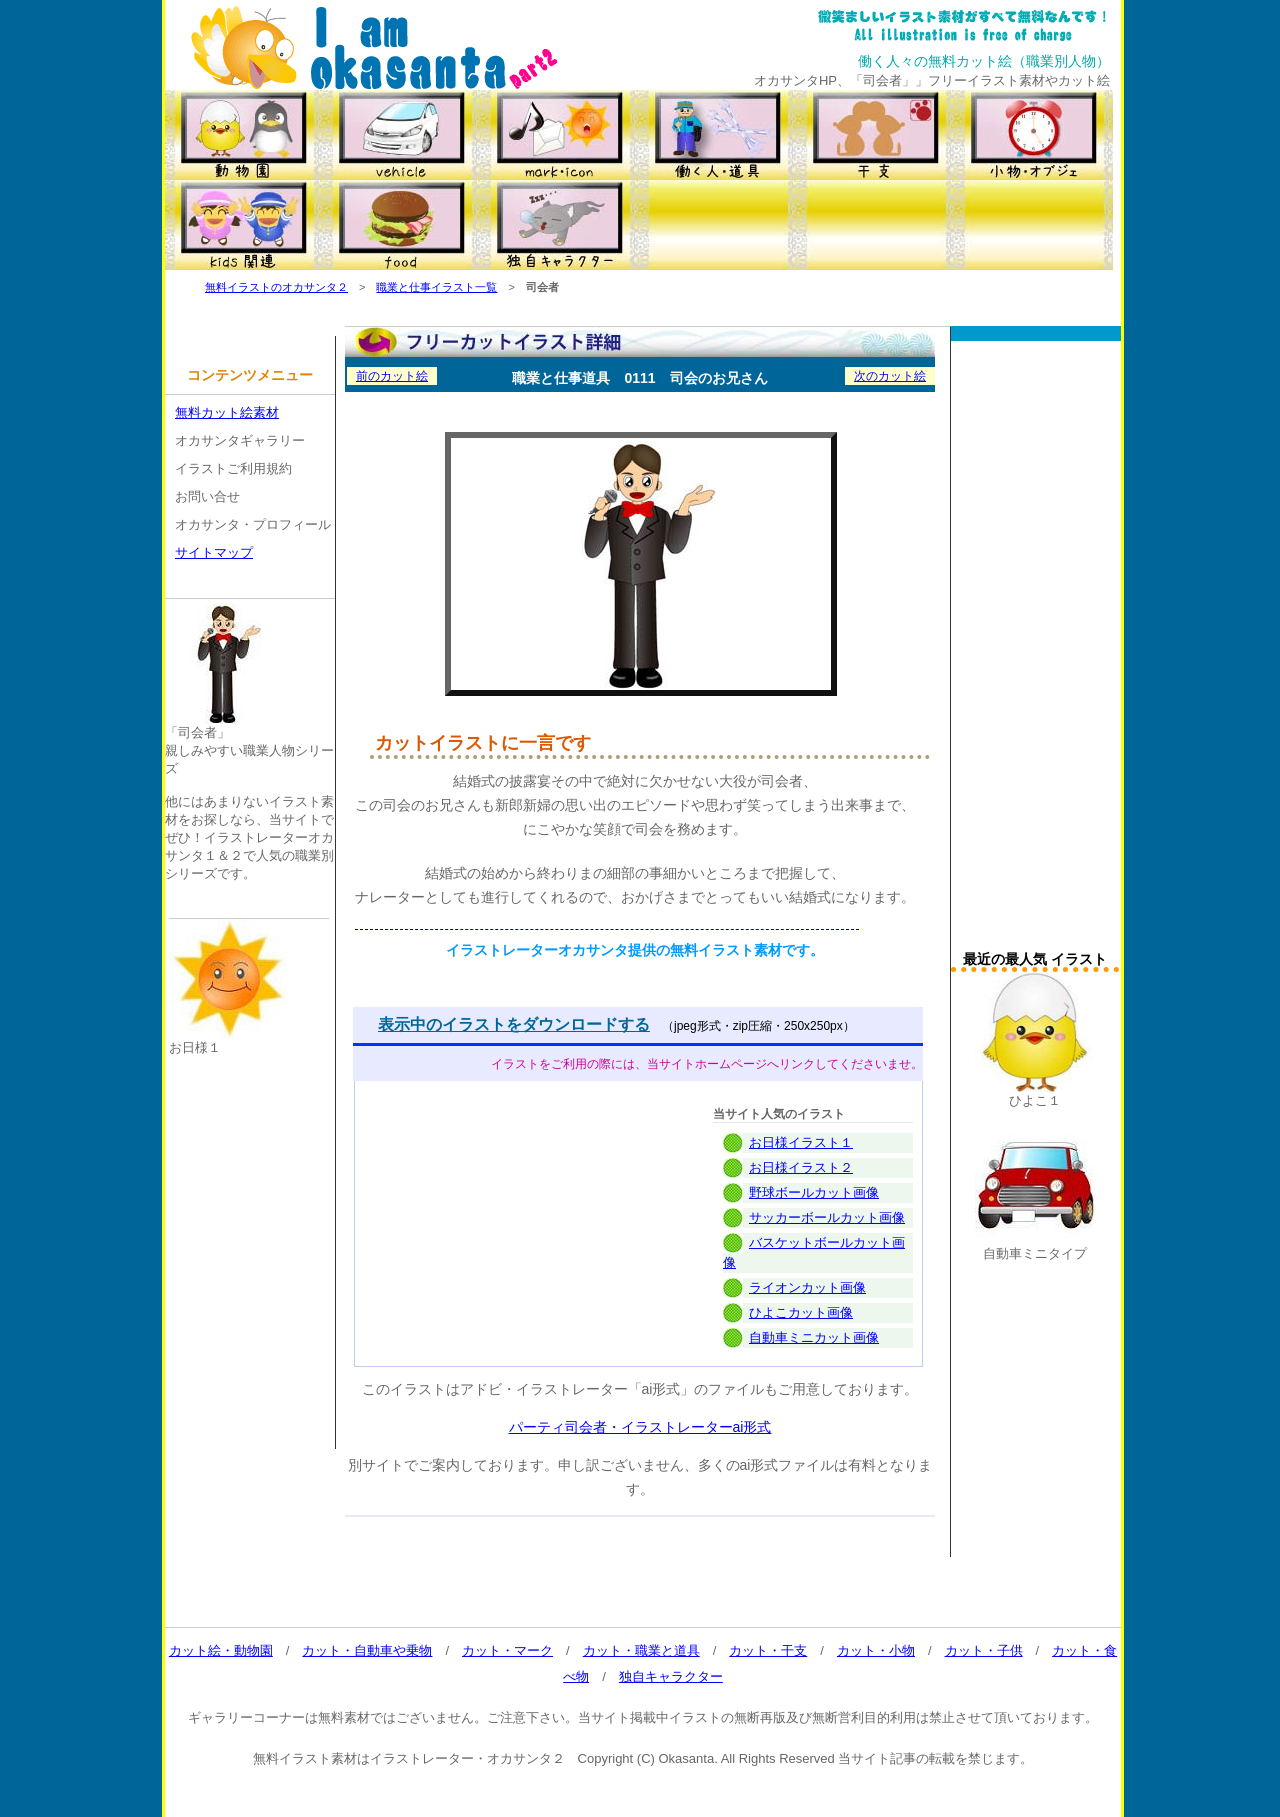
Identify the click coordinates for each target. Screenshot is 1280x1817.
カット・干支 (768, 1650)
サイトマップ (214, 552)
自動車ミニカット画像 (814, 1337)
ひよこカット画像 (801, 1312)
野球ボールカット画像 (814, 1192)
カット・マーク (507, 1650)
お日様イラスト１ (801, 1142)
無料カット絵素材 (227, 412)
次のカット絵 (890, 376)
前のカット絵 (392, 376)
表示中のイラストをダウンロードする (514, 1024)
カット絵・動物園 (221, 1650)
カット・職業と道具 (641, 1650)
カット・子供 (984, 1650)
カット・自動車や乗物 (367, 1650)
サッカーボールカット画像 (827, 1217)
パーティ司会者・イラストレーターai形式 (640, 1427)
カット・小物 (876, 1650)
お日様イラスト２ (801, 1167)
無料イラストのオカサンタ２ (276, 287)
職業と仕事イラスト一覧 (436, 287)
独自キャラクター (671, 1676)
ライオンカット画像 (807, 1287)
